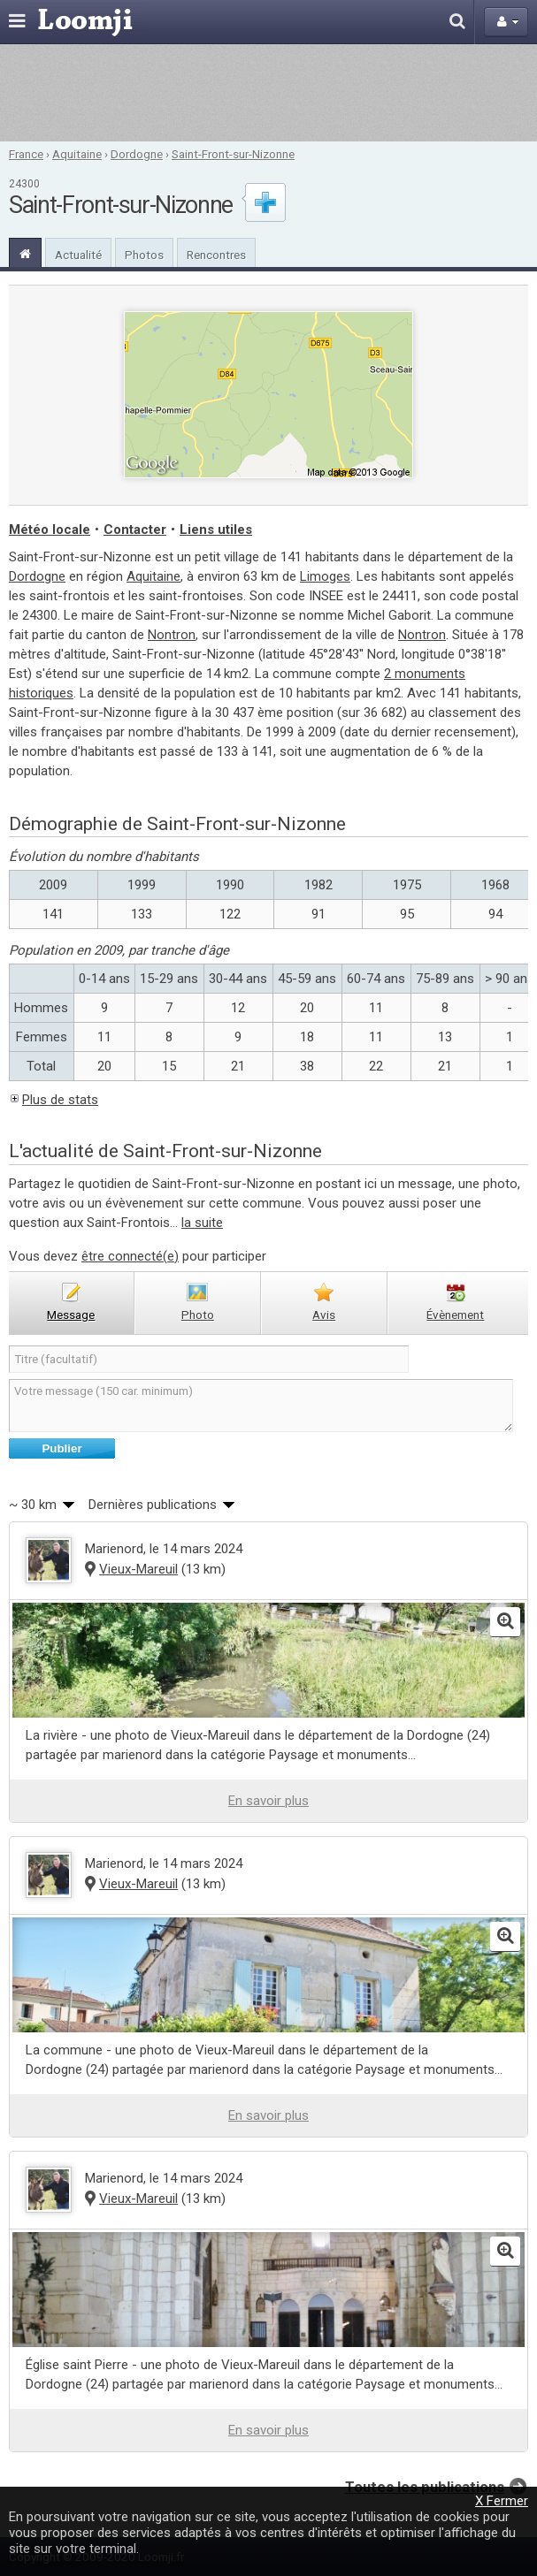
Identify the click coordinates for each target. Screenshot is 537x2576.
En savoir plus (268, 1801)
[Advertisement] (269, 93)
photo (197, 1314)
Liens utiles (216, 529)
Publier (61, 1448)
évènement (455, 1314)
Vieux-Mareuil (138, 1569)
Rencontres (216, 255)
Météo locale (49, 529)
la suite (202, 1223)
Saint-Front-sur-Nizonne (233, 154)
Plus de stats (60, 1100)
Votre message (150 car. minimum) (261, 1405)
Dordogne (137, 154)
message (71, 1314)
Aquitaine (77, 154)
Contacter (135, 529)
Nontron (172, 635)
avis (323, 1314)
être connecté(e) (130, 1256)
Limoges (325, 576)
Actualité (78, 255)
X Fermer (501, 2501)
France (26, 154)
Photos (144, 255)
